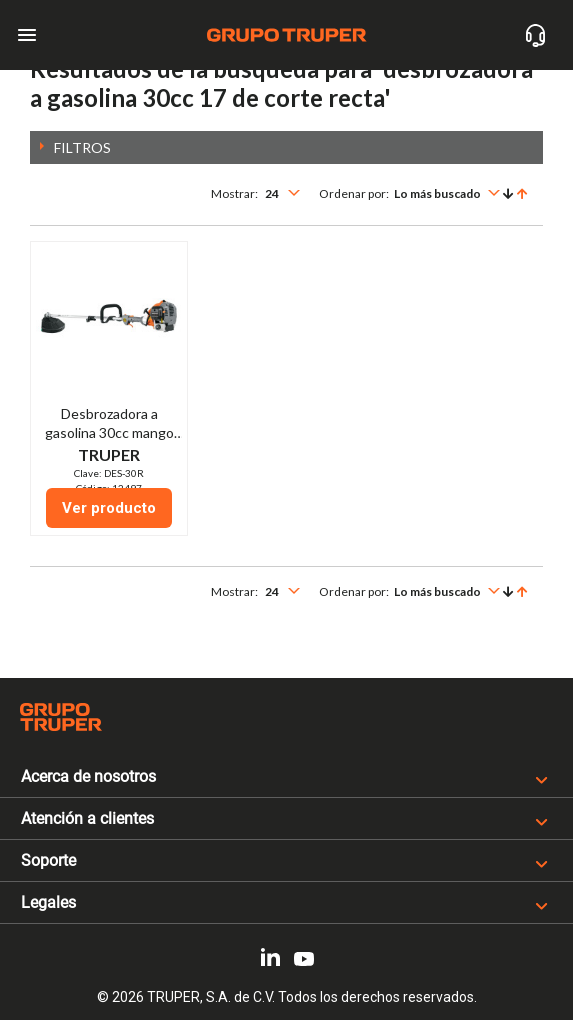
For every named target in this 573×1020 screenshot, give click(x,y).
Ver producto (109, 508)
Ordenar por (352, 193)
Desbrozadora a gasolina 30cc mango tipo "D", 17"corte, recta (109, 433)
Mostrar (233, 193)
